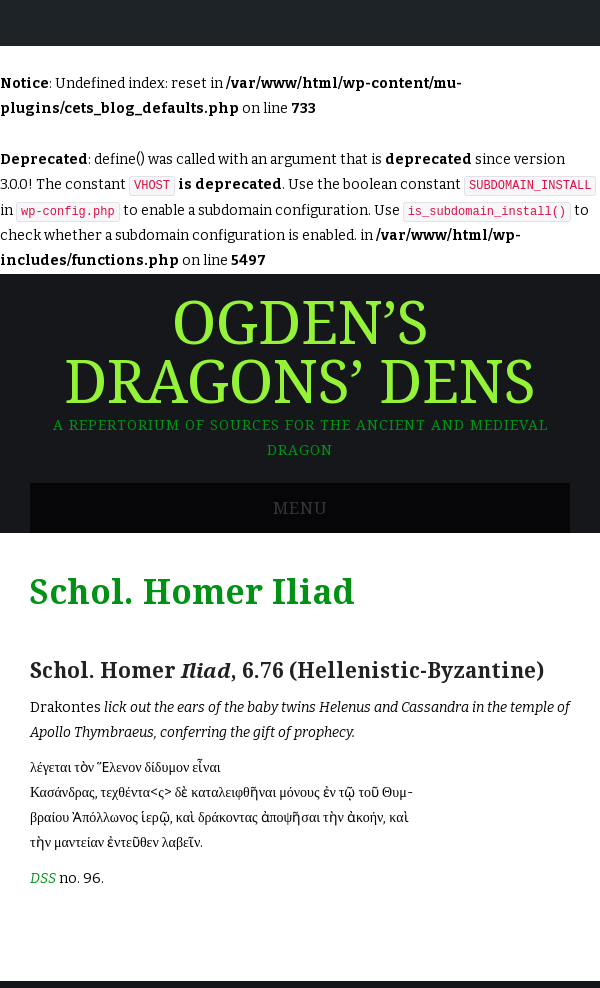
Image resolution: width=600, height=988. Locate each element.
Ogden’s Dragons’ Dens (300, 353)
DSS (43, 878)
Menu (300, 508)
